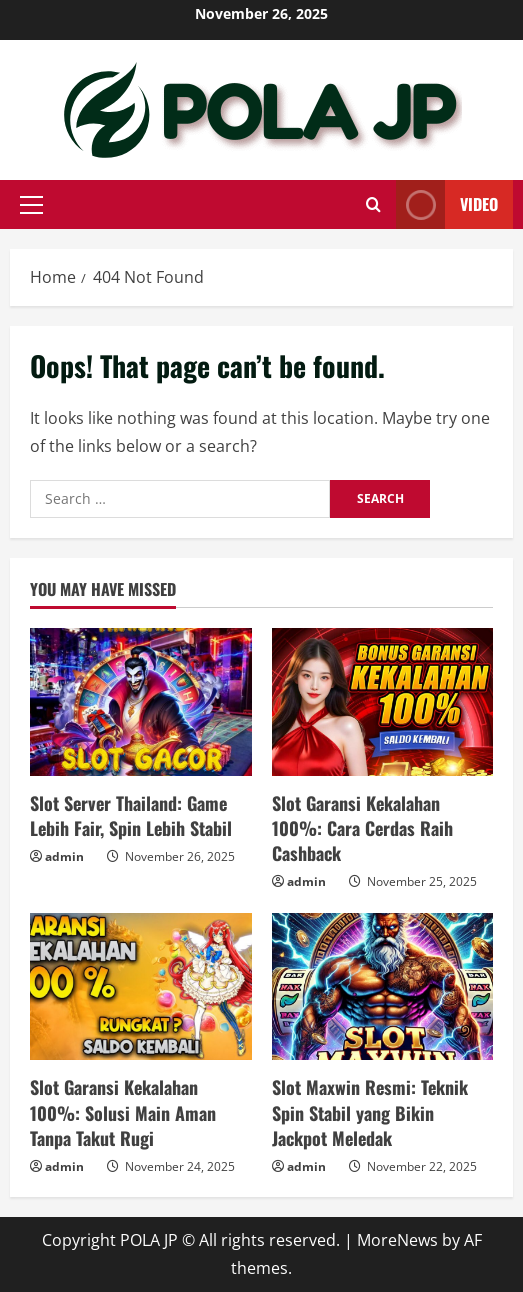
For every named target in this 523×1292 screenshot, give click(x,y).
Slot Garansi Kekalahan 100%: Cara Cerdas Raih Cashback (362, 828)
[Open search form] (373, 204)
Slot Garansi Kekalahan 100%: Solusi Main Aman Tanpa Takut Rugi (123, 1112)
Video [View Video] (447, 204)
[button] (31, 205)
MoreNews (397, 1240)
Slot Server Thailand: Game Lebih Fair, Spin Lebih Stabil (131, 815)
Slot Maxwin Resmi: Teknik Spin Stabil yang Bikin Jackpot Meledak (370, 1112)
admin (64, 856)
